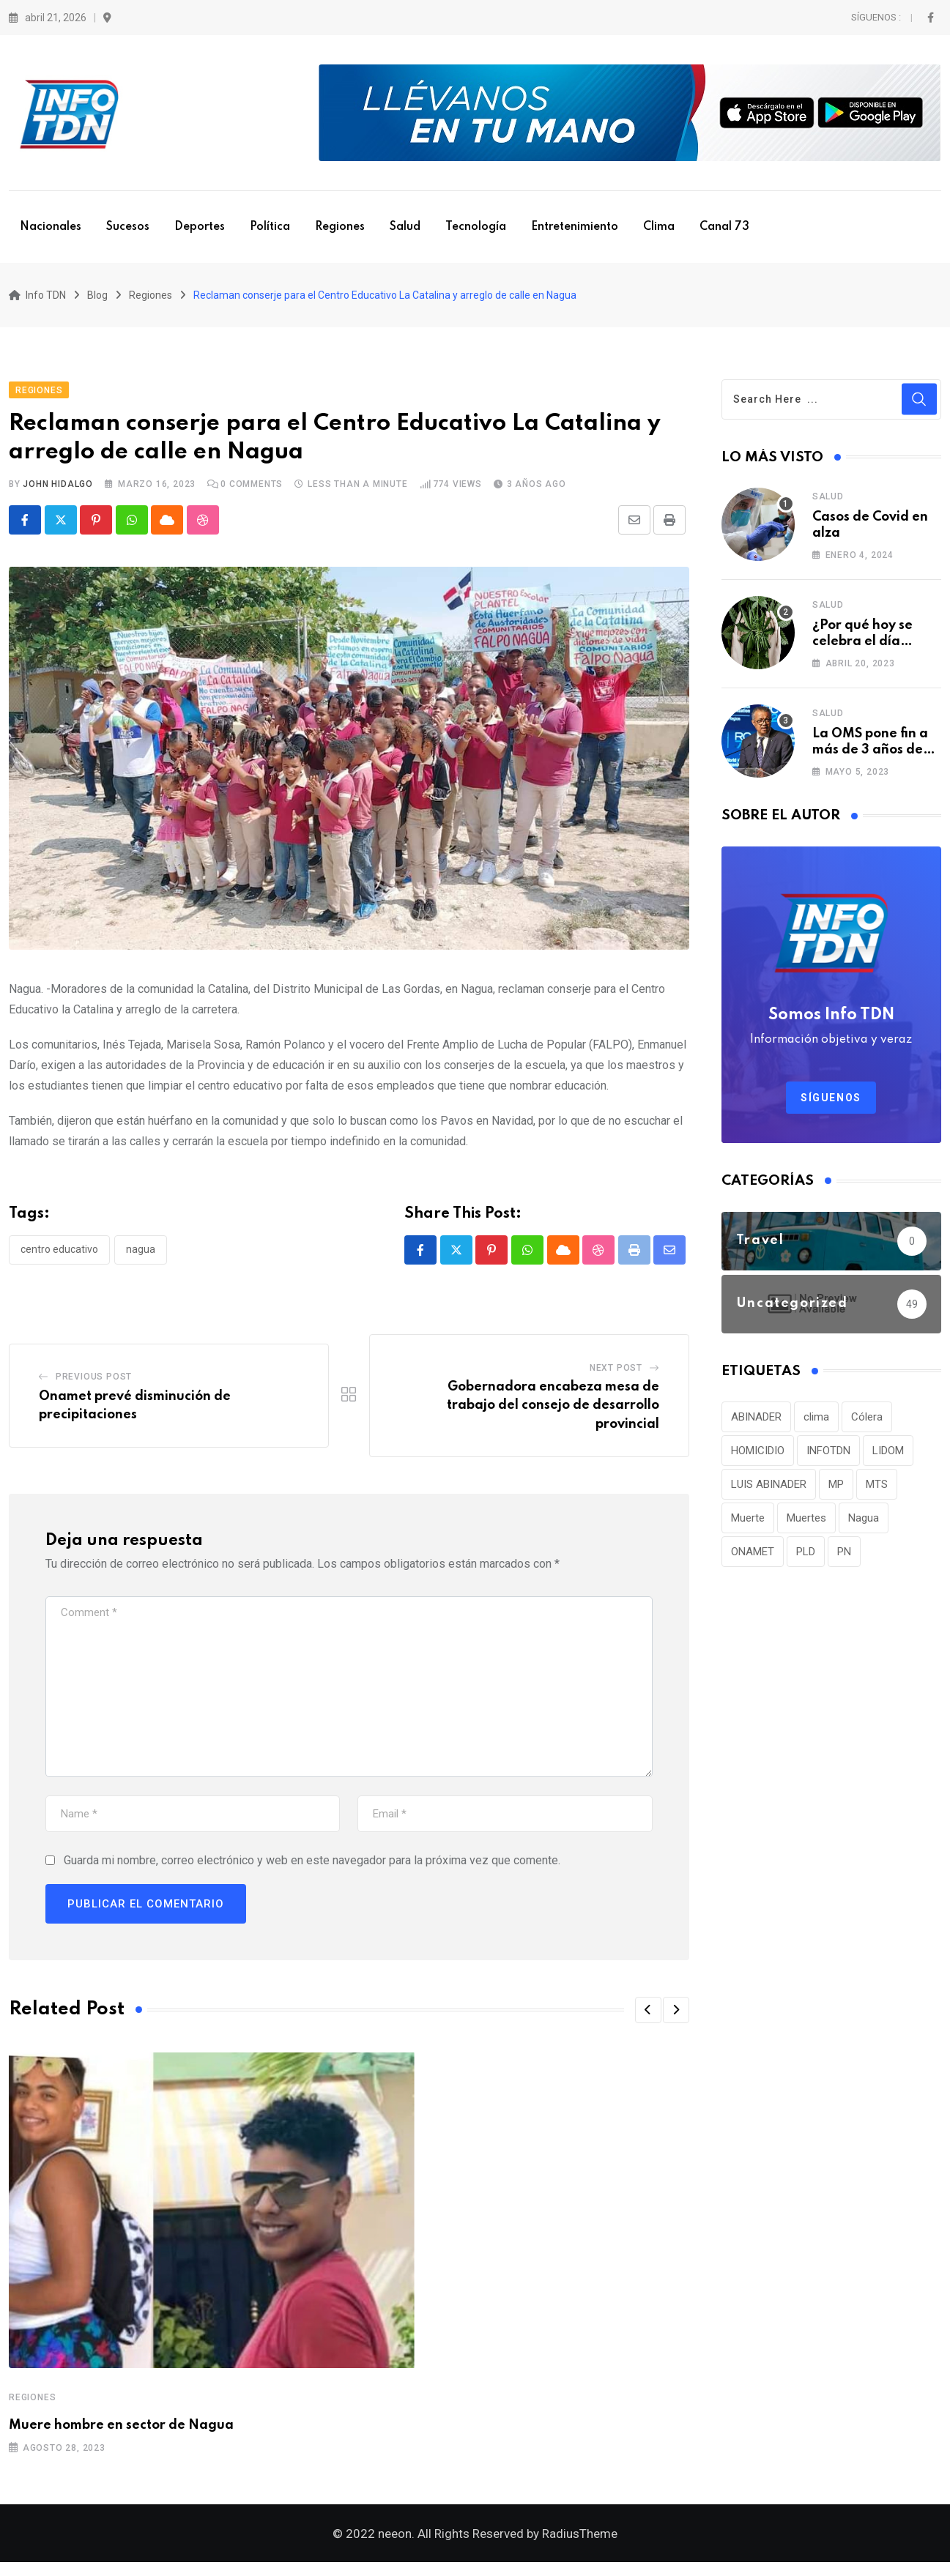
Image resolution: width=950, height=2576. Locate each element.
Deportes (199, 227)
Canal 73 (724, 227)
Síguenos (831, 1104)
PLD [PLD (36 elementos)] (805, 1558)
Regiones (340, 227)
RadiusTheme (579, 2547)
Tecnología (475, 227)
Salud (405, 227)
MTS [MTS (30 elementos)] (877, 1490)
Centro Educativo (59, 1256)
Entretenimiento (574, 227)
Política (270, 227)
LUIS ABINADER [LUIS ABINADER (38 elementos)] (768, 1490)
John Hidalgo (58, 490)
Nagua (140, 1256)
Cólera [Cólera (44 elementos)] (867, 1423)
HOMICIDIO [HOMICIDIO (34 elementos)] (757, 1457)
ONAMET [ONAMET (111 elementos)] (752, 1558)
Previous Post (94, 1384)
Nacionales (50, 227)
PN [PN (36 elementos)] (844, 1558)
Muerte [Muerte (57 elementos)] (748, 1524)
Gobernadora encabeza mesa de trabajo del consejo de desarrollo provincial (553, 1413)
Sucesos (127, 227)
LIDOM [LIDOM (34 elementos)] (888, 1457)
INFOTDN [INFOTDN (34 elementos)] (828, 1457)
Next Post (616, 1375)
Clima (659, 227)
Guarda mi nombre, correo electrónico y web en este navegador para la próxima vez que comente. (312, 1868)
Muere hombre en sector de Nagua (121, 2432)
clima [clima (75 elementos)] (816, 1423)
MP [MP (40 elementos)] (836, 1490)
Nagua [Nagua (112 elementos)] (863, 1524)
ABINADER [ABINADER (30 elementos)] (756, 1423)
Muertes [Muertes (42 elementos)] (806, 1524)
